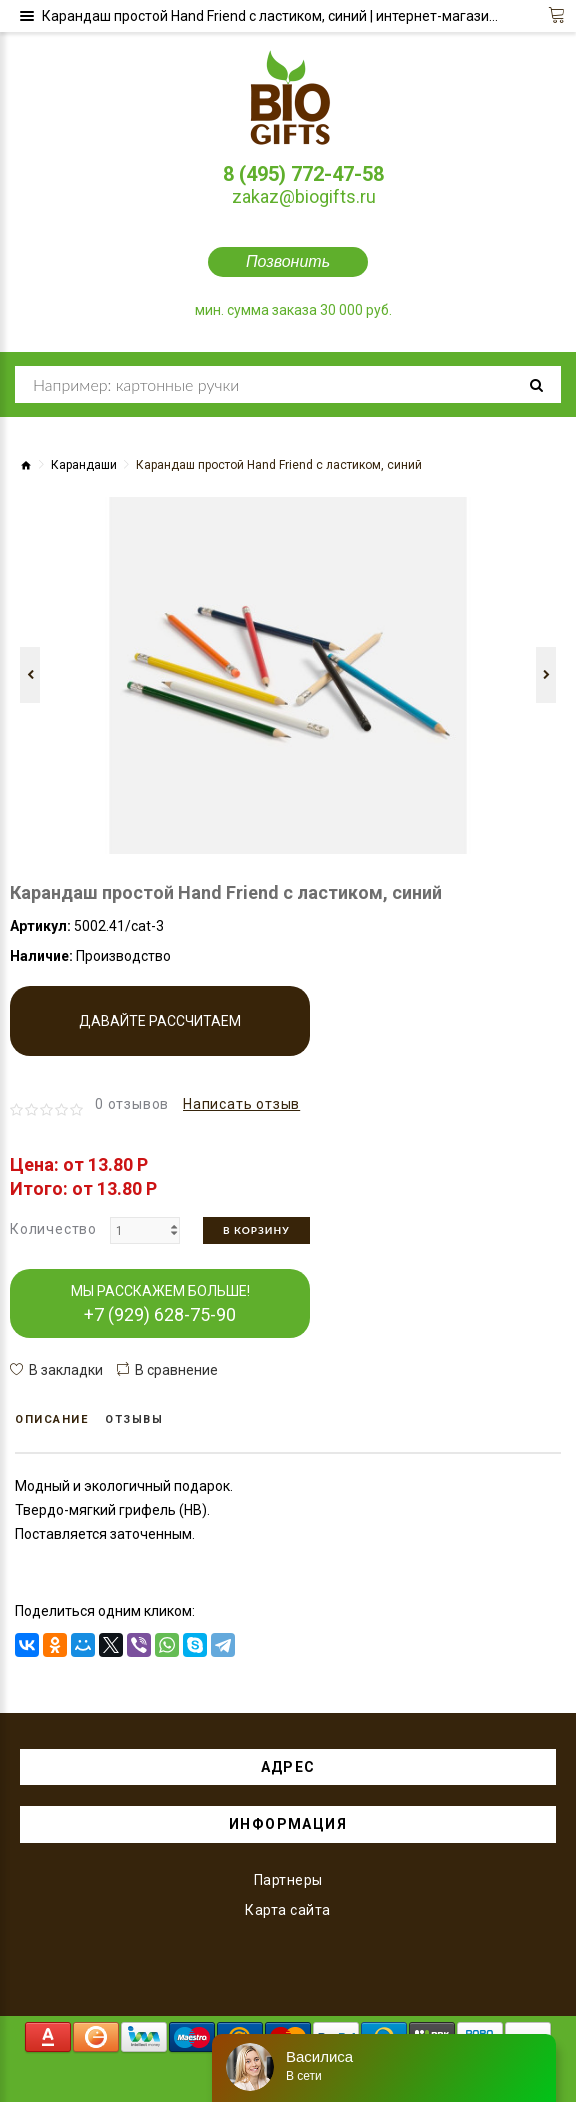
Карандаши (84, 465)
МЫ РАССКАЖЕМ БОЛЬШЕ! (160, 1304)
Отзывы (134, 1419)
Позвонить (288, 261)
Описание (51, 1419)
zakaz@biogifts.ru (304, 196)
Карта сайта (288, 1910)
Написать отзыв (241, 1104)
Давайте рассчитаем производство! (160, 1034)
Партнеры (288, 1880)
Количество (53, 1229)
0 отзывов (132, 1104)
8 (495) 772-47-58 (303, 174)
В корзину (256, 1230)
